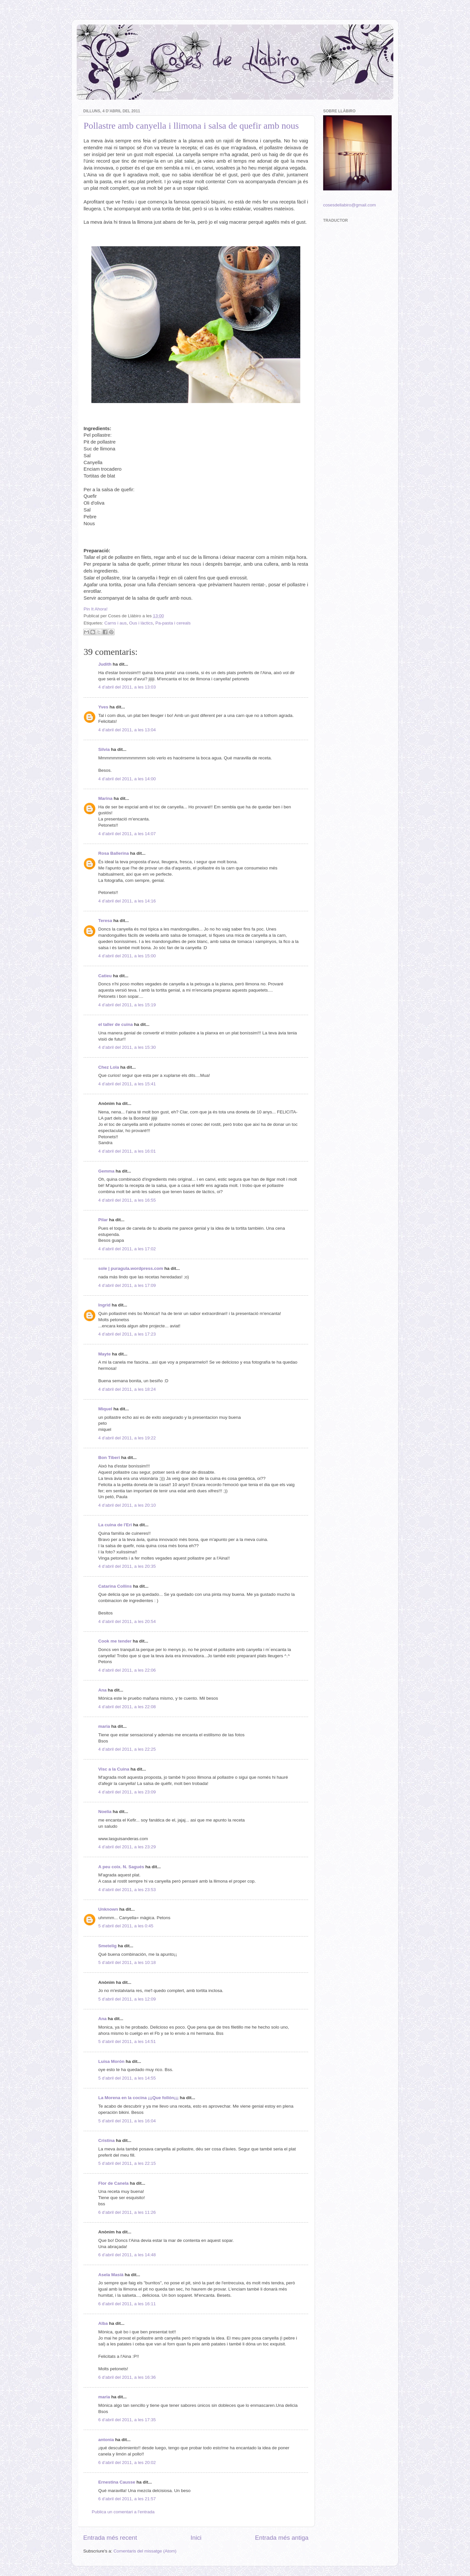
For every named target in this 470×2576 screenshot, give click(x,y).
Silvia (104, 749)
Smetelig (107, 1945)
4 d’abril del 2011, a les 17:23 (127, 1334)
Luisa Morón (111, 2061)
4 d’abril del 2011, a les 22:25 (127, 1749)
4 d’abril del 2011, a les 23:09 (127, 1792)
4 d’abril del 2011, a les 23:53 (127, 1889)
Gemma (106, 1171)
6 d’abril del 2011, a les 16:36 (127, 2377)
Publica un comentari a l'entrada (123, 2511)
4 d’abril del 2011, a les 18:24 (127, 1389)
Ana (102, 1690)
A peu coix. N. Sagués (121, 1866)
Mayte (104, 1354)
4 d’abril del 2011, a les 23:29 (127, 1846)
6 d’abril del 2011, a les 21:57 (127, 2498)
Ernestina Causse (116, 2482)
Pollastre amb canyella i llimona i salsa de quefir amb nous (191, 126)
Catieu (105, 975)
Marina (105, 798)
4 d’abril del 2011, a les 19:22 (127, 1437)
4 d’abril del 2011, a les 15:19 (127, 1004)
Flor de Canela (113, 2183)
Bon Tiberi (109, 1457)
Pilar (103, 1219)
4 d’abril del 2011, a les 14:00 (127, 778)
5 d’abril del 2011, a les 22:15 (127, 2163)
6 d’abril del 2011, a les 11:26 (127, 2212)
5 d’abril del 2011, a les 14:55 (127, 2078)
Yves (103, 707)
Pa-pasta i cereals (173, 623)
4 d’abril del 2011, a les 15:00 (127, 955)
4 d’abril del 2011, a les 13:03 (127, 687)
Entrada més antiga (281, 2537)
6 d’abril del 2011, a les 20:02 (127, 2462)
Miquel (105, 1408)
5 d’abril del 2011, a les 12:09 (127, 1999)
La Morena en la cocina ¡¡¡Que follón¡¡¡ (138, 2097)
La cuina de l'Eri (115, 1524)
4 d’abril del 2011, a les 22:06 (127, 1670)
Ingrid (104, 1305)
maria (104, 1726)
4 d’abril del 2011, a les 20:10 (127, 1505)
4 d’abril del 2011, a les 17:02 (127, 1248)
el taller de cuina (115, 1024)
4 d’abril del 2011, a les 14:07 (127, 833)
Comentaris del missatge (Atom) (145, 2551)
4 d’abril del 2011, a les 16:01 (127, 1151)
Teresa (105, 920)
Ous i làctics (141, 623)
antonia (106, 2439)
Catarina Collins (115, 1586)
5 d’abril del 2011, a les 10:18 (127, 1962)
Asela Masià (110, 2274)
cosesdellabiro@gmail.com (349, 205)
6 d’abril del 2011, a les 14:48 (127, 2254)
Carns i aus (115, 623)
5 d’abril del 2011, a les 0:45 (125, 1925)
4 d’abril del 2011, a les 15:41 (127, 1083)
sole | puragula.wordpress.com (130, 1268)
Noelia (105, 1811)
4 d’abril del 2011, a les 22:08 (127, 1706)
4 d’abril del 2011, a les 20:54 (127, 1621)
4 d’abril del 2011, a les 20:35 (127, 1566)
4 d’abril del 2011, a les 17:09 (127, 1285)
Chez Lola (108, 1067)
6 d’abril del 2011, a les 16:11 (127, 2303)
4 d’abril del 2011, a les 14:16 (127, 901)
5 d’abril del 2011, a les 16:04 (127, 2120)
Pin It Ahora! (96, 609)
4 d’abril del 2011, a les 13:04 (127, 729)
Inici (196, 2537)
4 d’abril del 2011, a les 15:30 (127, 1047)
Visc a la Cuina (113, 1769)
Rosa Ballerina (113, 853)
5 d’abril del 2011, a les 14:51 (127, 2041)
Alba (103, 2323)
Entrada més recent (110, 2537)
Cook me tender (115, 1641)
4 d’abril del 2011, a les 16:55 (127, 1200)
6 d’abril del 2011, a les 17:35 (127, 2419)
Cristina (106, 2140)
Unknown (108, 1909)
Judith (105, 664)
